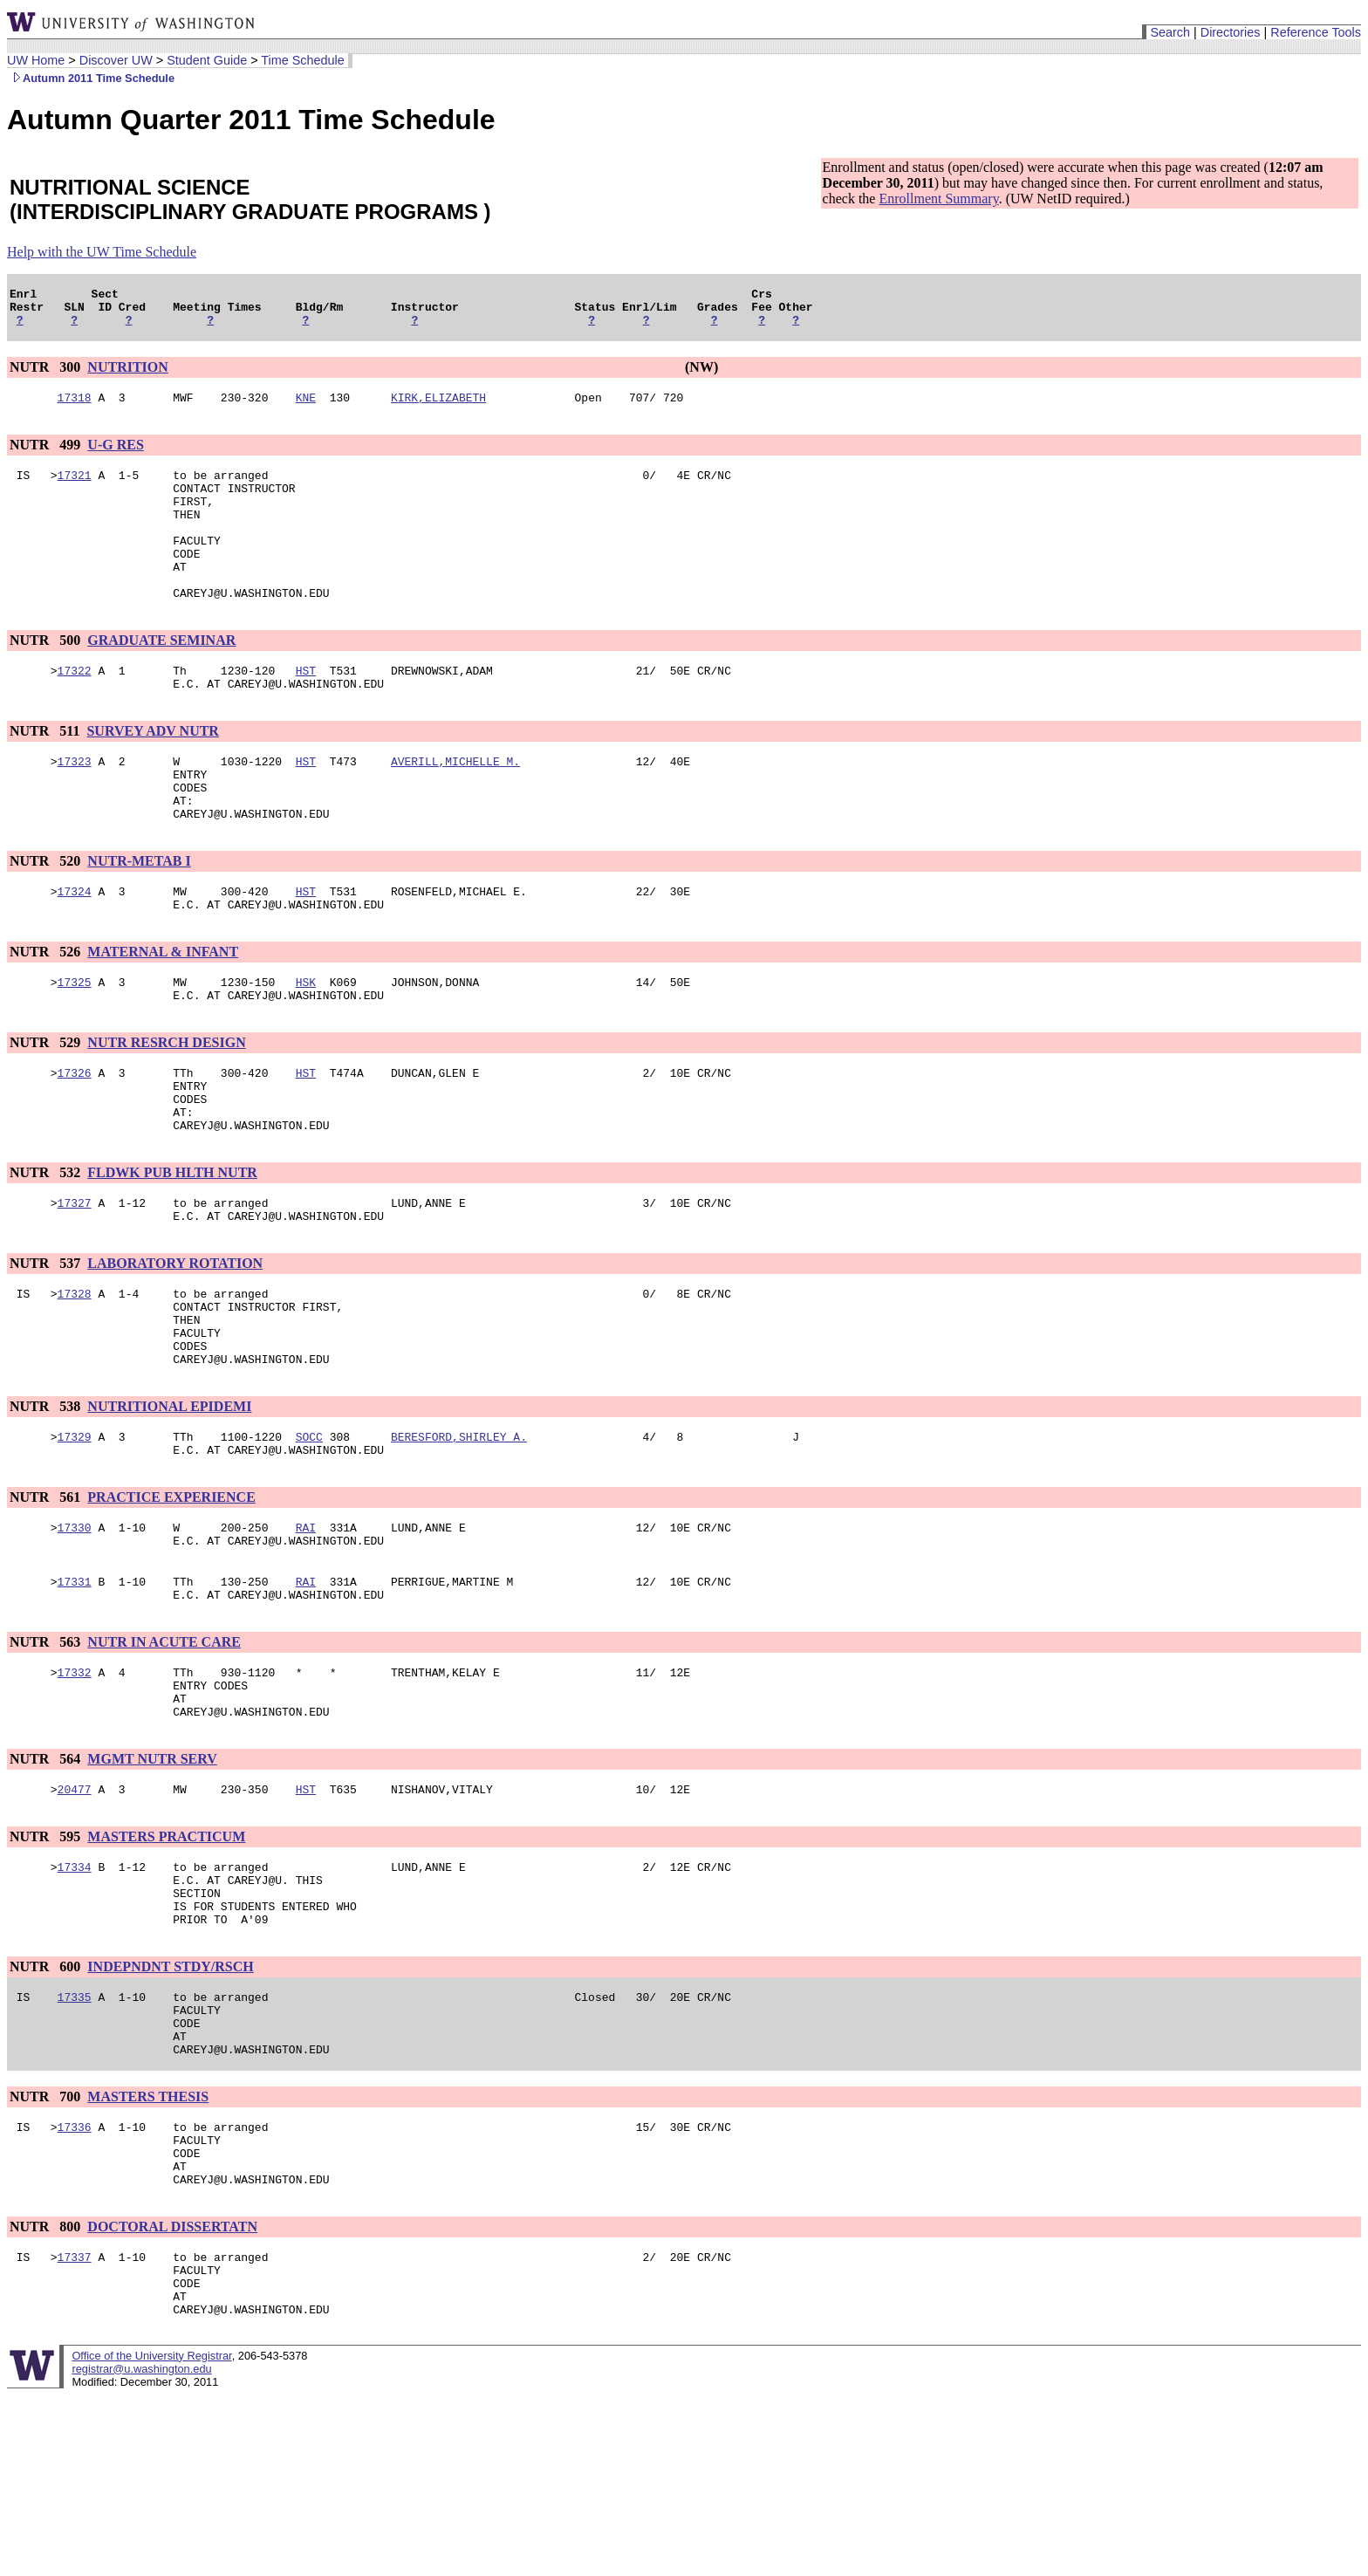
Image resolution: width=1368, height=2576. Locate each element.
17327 (75, 1283)
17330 (75, 1634)
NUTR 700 (47, 2251)
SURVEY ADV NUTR (152, 772)
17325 (75, 1044)
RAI (306, 1634)
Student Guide (207, 60)
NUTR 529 (47, 1107)
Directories (1230, 32)
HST (306, 709)
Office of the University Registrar (151, 2536)
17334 (75, 1997)
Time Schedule (302, 60)
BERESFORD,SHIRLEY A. (459, 1538)
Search (1170, 32)
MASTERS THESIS (148, 2251)
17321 (75, 488)
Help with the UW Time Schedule (101, 251)
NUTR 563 (47, 1757)
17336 (75, 2284)
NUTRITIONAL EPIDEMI (169, 1505)
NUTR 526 (47, 1011)
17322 (75, 709)
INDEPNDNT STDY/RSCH (170, 2107)
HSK (306, 1044)
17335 (75, 2140)
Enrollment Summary (938, 198)
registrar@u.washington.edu (141, 2549)
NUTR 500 (47, 676)
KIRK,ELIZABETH (438, 407)
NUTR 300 (47, 374)
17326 (75, 1140)
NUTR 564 (47, 1884)
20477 (75, 1917)
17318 (75, 407)
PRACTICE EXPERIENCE (171, 1601)
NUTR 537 (47, 1346)
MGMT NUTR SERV (151, 1884)
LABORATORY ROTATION (175, 1346)
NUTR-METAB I (138, 915)
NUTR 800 (47, 2394)
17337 (75, 2427)
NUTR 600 (47, 2107)
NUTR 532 (47, 1250)
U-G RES (115, 455)
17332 (75, 1790)
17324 (75, 948)
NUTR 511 (46, 772)
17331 (75, 1694)
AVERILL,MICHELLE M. (455, 805)
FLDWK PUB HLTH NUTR (172, 1250)
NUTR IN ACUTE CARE (164, 1757)
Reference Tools (1315, 32)
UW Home (36, 60)
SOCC (309, 1538)
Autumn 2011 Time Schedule (90, 78)
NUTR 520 (47, 915)
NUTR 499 (47, 455)
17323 (75, 805)
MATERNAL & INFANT (162, 1011)
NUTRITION (127, 374)
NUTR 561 (47, 1601)
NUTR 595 (47, 1964)
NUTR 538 (47, 1505)
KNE (306, 407)
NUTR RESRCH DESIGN (166, 1107)
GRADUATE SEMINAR (161, 676)
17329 (75, 1538)
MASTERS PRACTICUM (166, 1964)
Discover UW (116, 60)
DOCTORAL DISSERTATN (172, 2394)
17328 (75, 1379)
